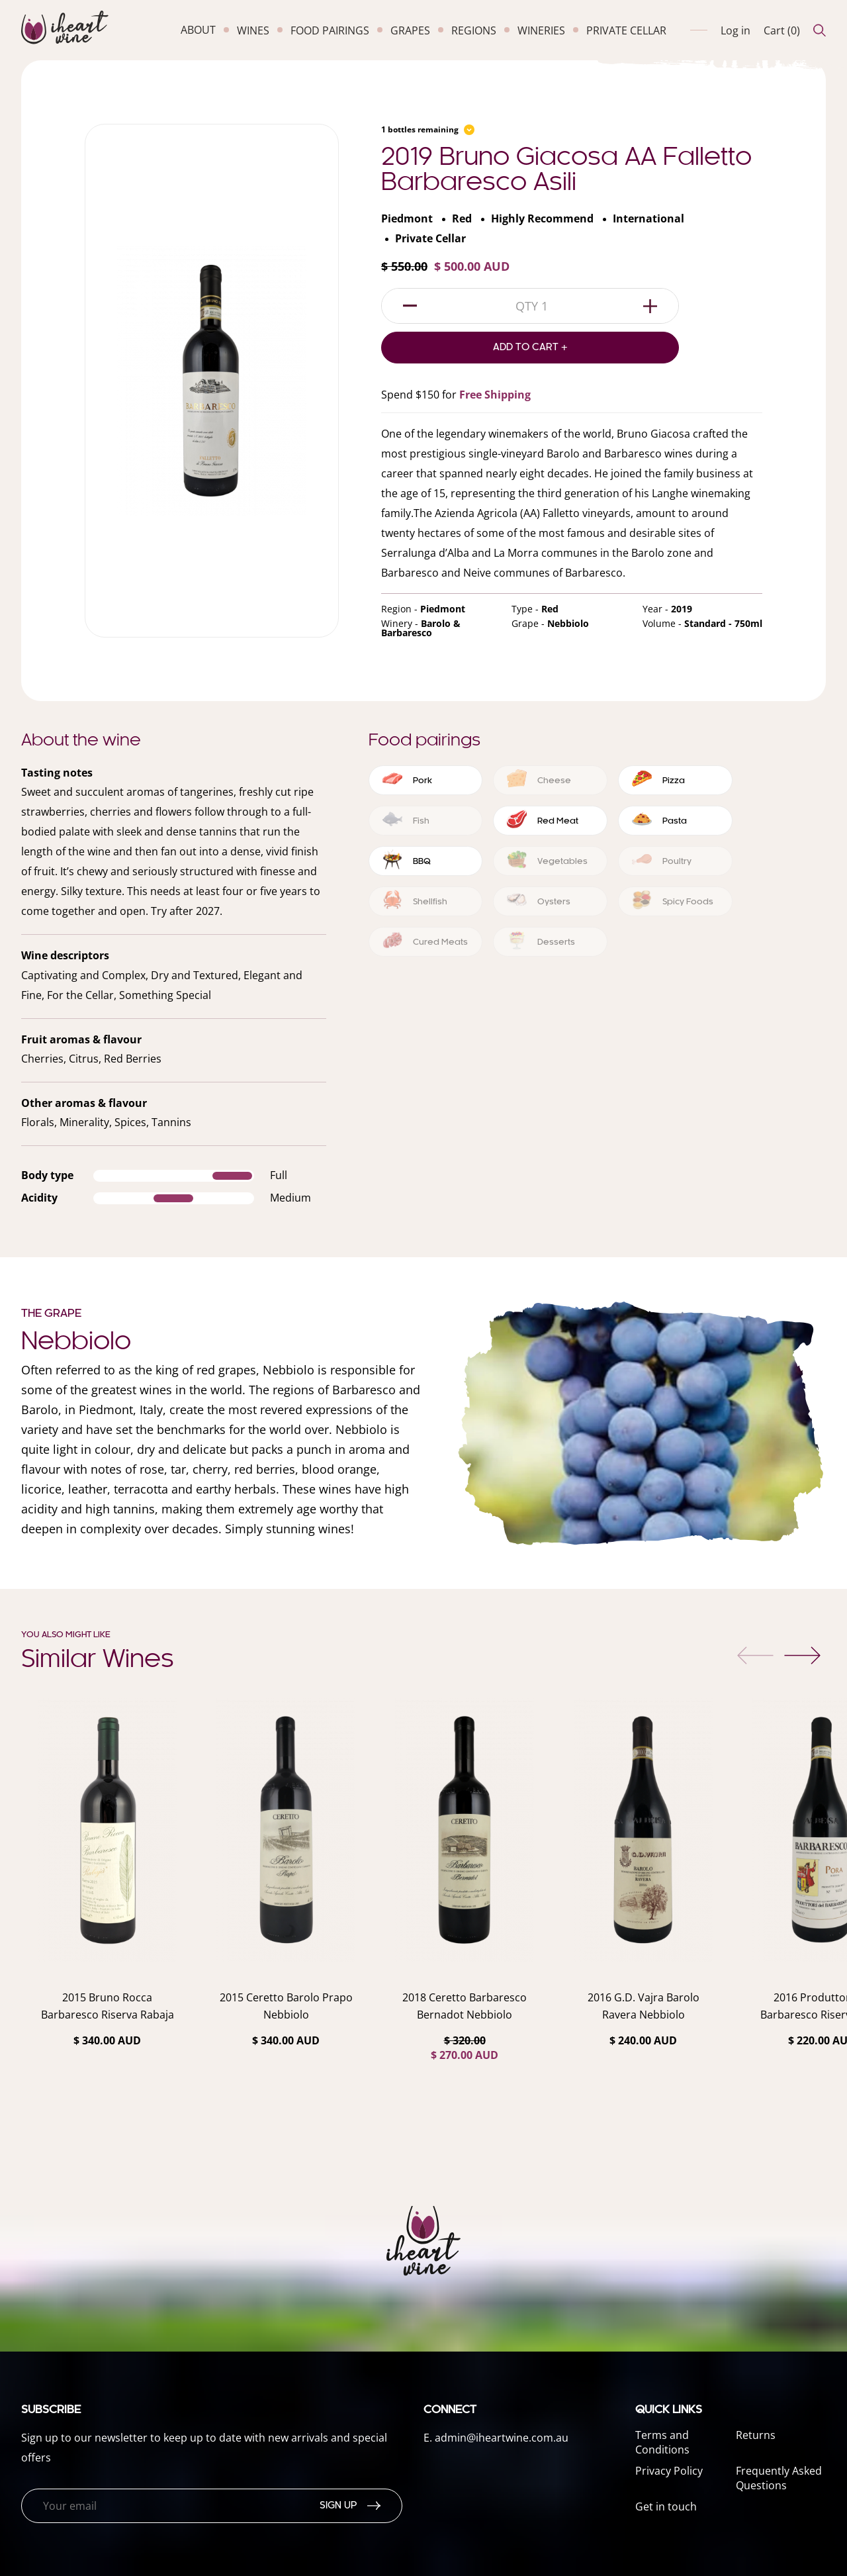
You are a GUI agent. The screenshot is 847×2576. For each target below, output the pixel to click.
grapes (410, 30)
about (198, 30)
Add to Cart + (530, 347)
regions (473, 30)
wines (253, 30)
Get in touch (666, 2506)
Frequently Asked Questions (779, 2478)
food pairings (329, 30)
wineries (541, 30)
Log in (735, 30)
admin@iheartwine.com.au (501, 2437)
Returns (756, 2435)
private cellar (626, 30)
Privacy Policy (669, 2470)
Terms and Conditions (662, 2442)
